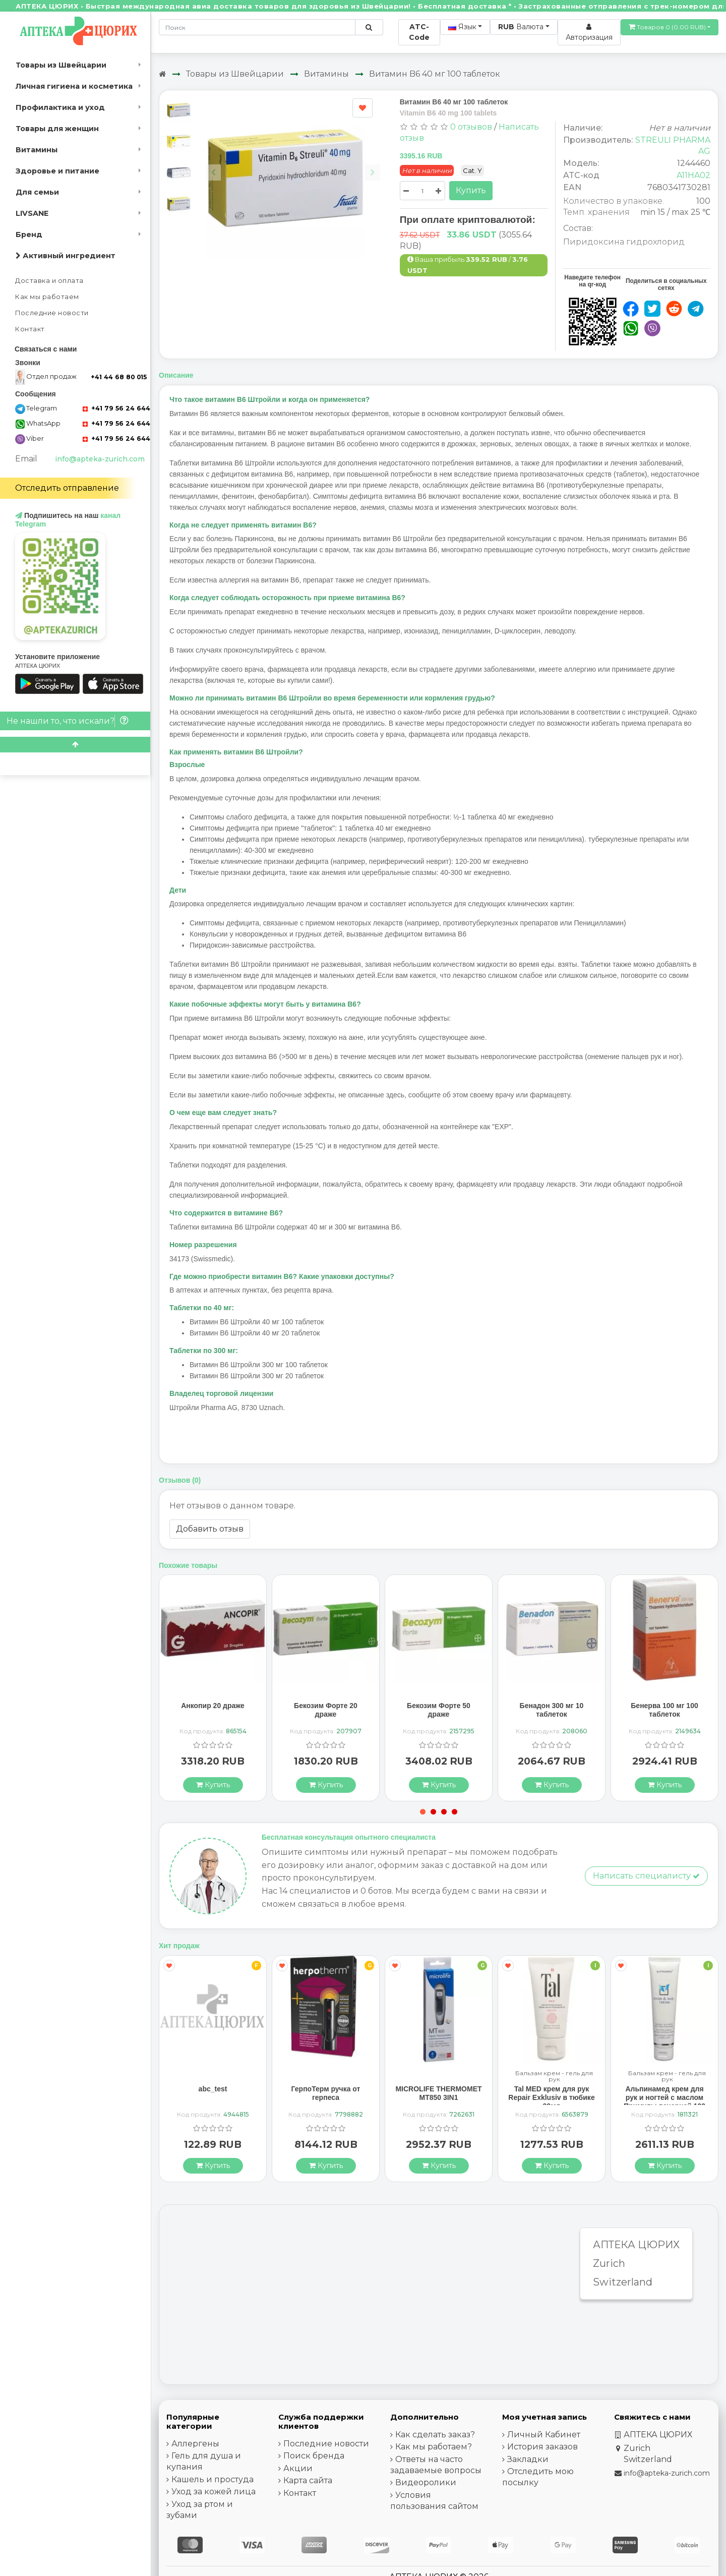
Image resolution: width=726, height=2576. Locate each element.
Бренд (29, 234)
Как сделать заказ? (435, 2434)
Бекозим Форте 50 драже (438, 1710)
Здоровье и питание (57, 170)
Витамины (36, 149)
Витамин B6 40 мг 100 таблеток (434, 74)
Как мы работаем (47, 297)
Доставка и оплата (49, 280)
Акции (298, 2468)
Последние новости (52, 313)
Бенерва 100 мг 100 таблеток (664, 1710)
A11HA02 (693, 175)
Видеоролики (425, 2482)
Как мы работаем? (433, 2446)
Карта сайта (307, 2480)
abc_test (213, 2089)
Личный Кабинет (543, 2434)
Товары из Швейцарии (61, 65)
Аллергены (195, 2443)
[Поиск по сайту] (369, 27)
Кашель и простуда (212, 2479)
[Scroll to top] (75, 744)
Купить (471, 190)
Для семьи (37, 192)
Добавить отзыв (210, 1529)
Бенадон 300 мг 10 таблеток (552, 1710)
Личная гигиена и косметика (74, 86)
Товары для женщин (57, 128)
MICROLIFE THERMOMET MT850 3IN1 (438, 2093)
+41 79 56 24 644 (116, 408)
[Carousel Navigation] (293, 164)
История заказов (542, 2446)
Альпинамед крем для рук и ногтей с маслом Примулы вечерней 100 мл (664, 2101)
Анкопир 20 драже (213, 1706)
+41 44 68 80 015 (119, 377)
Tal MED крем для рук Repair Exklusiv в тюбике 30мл (551, 2097)
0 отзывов (471, 127)
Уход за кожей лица (213, 2491)
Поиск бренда (313, 2456)
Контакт (30, 329)
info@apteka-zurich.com (100, 458)
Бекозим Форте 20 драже (325, 1710)
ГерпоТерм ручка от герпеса (325, 2093)
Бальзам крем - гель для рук (554, 2076)
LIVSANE (32, 213)
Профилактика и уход (60, 107)
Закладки (528, 2459)
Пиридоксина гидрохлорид (624, 242)
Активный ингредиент (65, 255)
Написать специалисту (646, 1876)
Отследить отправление (67, 488)
